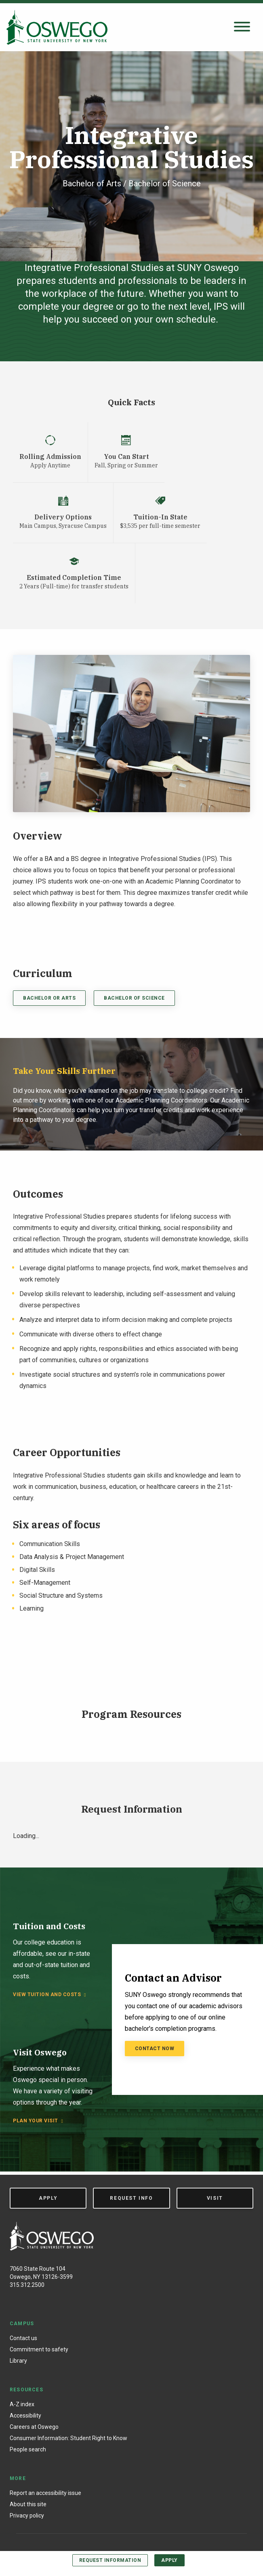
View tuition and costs (47, 1994)
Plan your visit (35, 2121)
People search (28, 2449)
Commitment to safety (39, 2349)
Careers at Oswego (34, 2427)
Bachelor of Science (134, 998)
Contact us (23, 2338)
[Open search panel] (242, 27)
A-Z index (22, 2404)
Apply (169, 2560)
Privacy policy (27, 2515)
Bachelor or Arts (49, 998)
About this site (28, 2504)
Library (18, 2360)
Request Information (110, 2560)
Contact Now (155, 2048)
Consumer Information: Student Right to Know (68, 2438)
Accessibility (25, 2415)
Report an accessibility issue (45, 2493)
